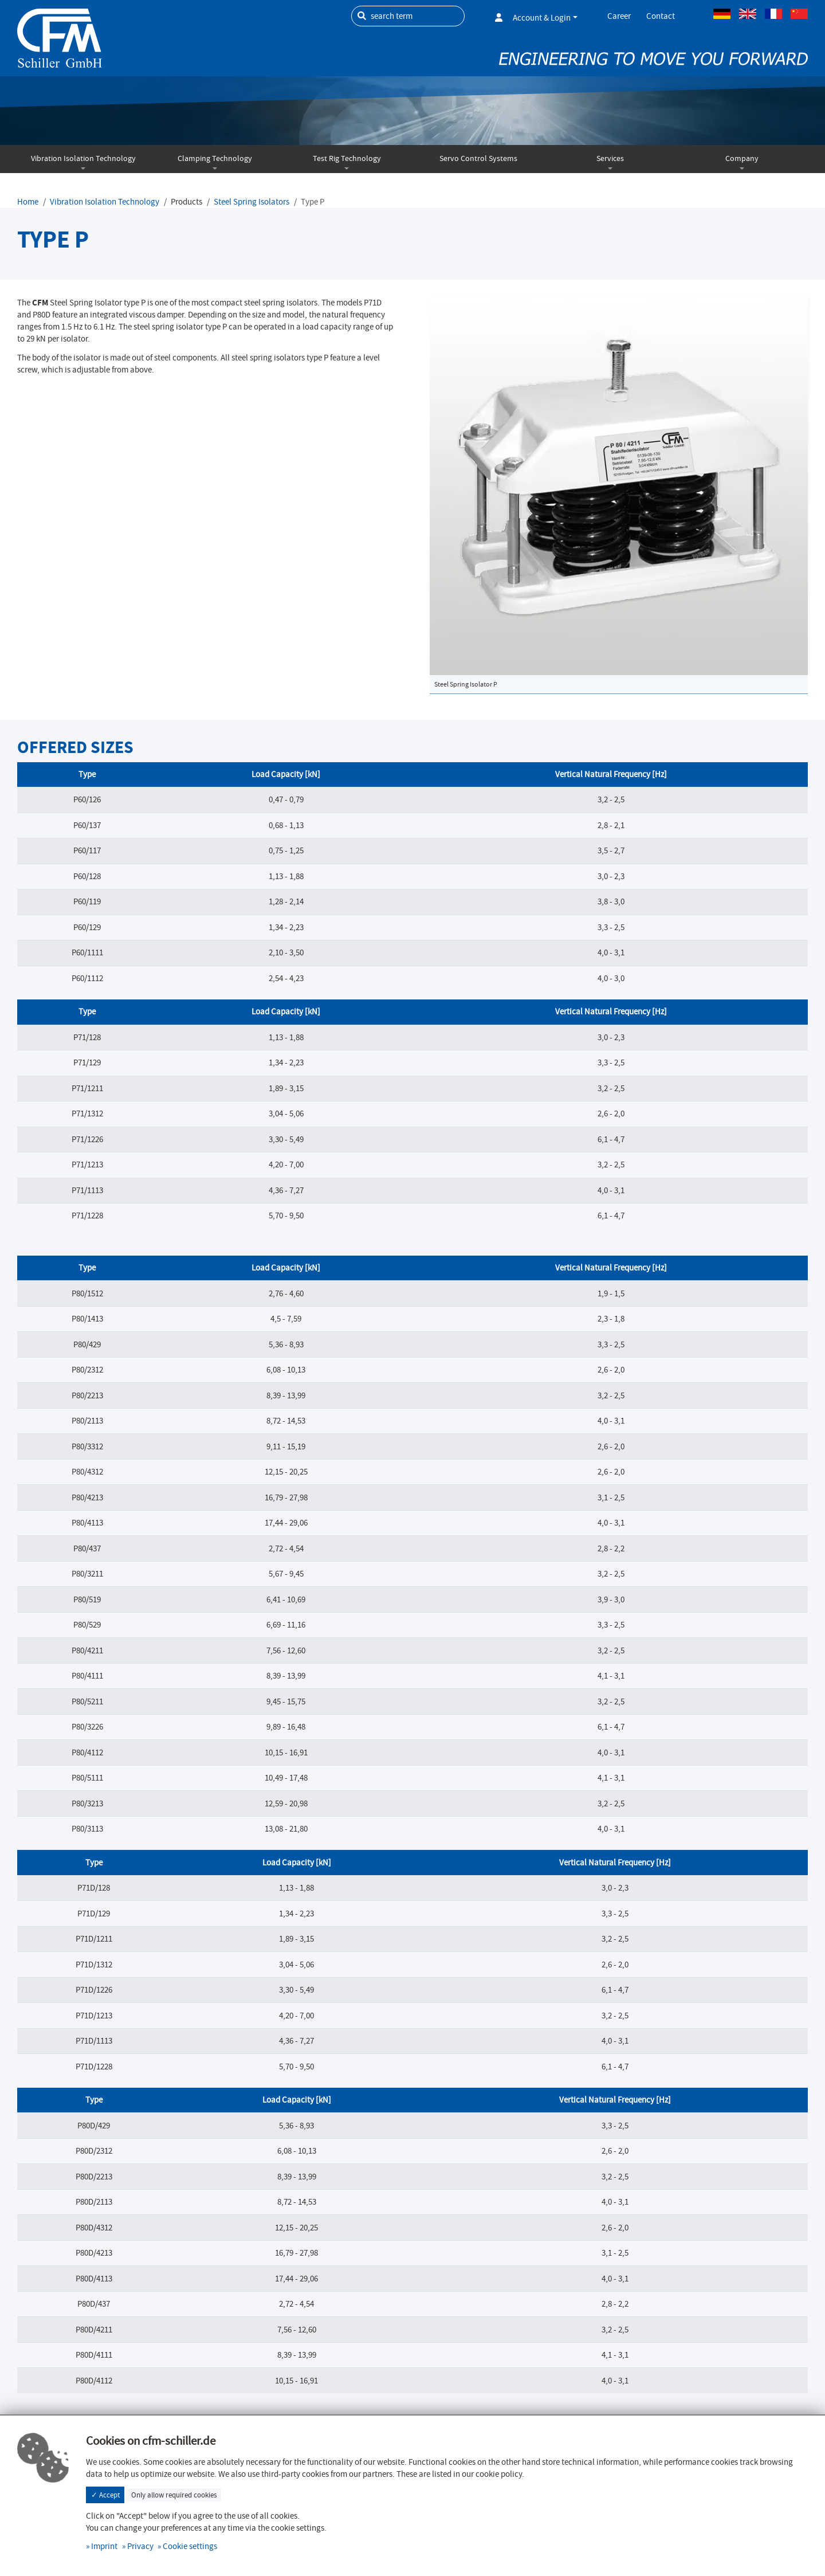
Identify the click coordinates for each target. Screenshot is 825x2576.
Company (742, 158)
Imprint (104, 2546)
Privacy (140, 2546)
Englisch (747, 14)
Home (27, 201)
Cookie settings (190, 2546)
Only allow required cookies (174, 2495)
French (773, 14)
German (721, 14)
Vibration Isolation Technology (83, 158)
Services (610, 158)
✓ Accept (105, 2495)
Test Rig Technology (347, 158)
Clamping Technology (215, 158)
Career (619, 16)
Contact (660, 16)
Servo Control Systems (478, 158)
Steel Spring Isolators (251, 201)
